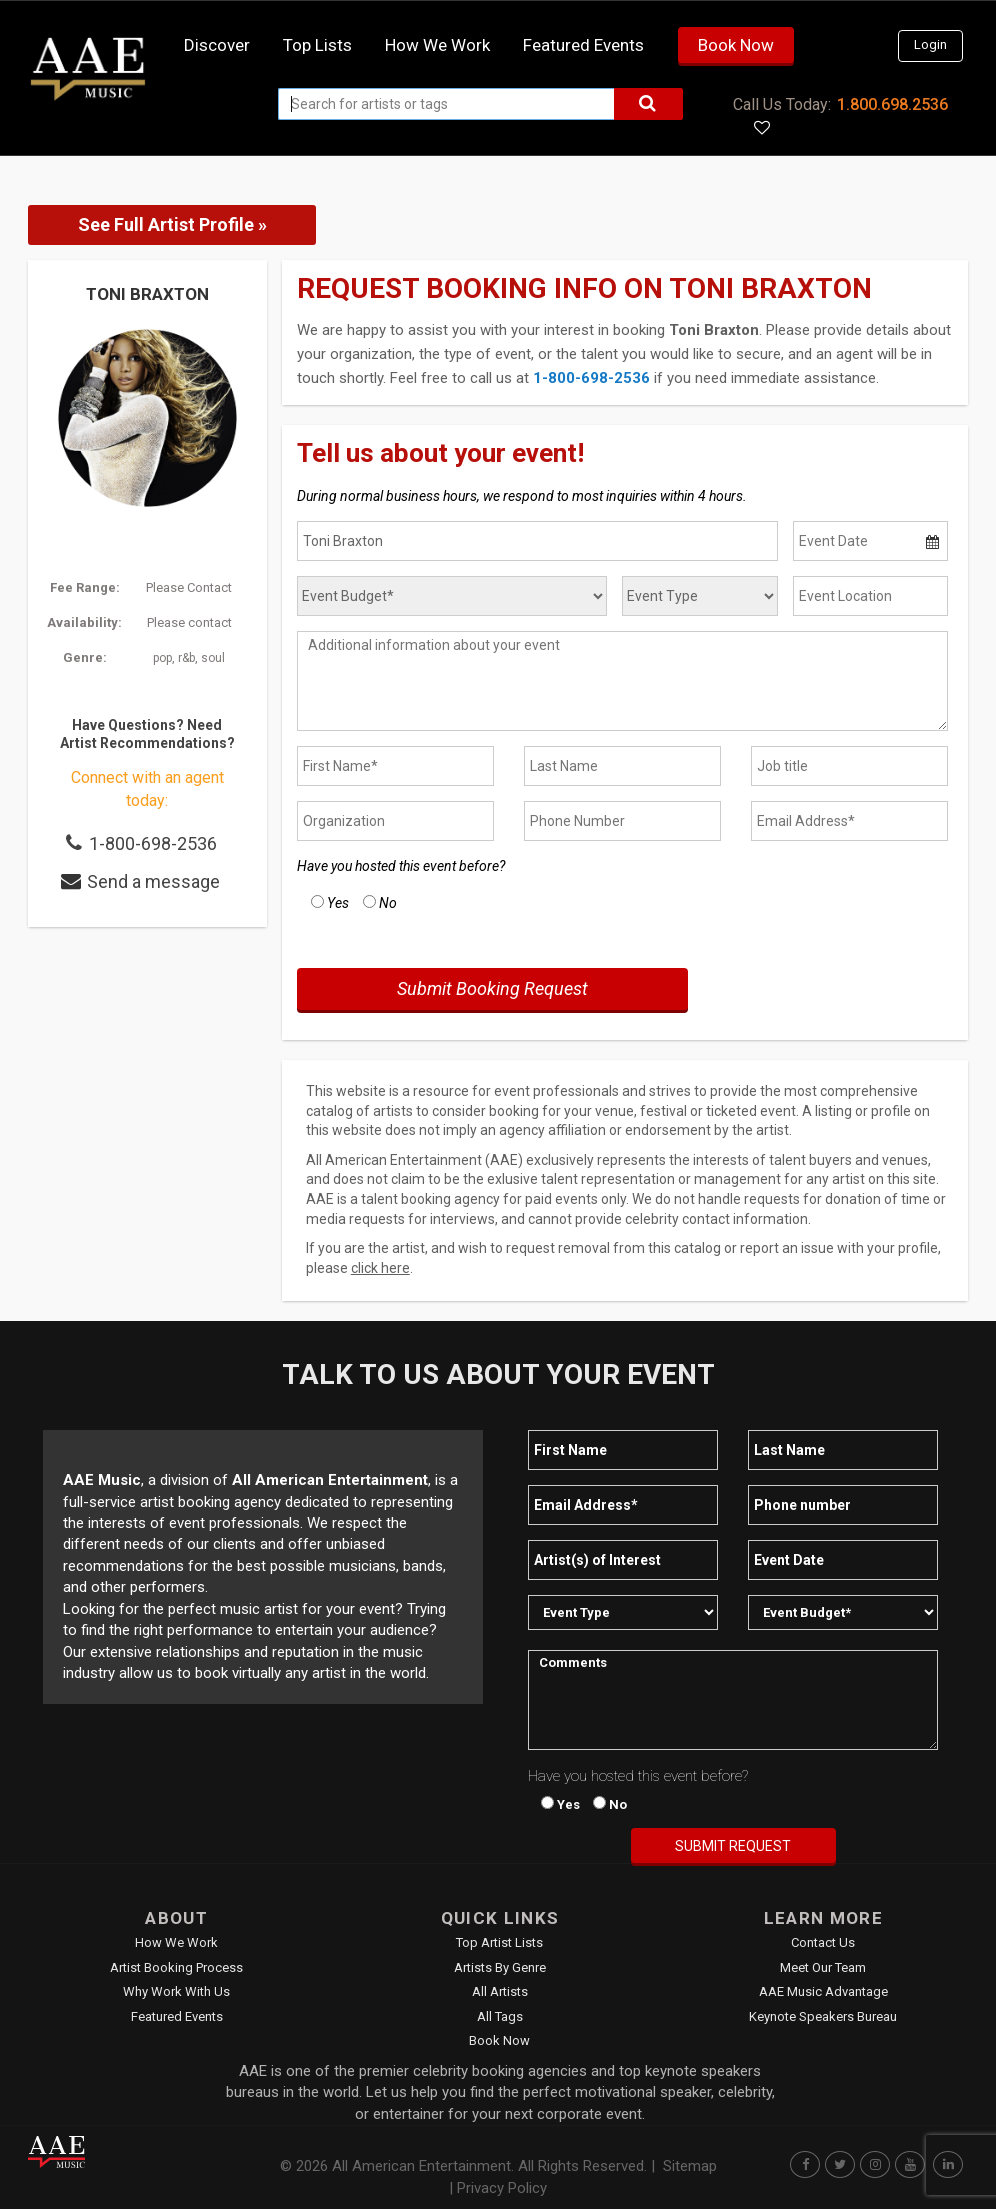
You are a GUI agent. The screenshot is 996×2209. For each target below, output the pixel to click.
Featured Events (583, 45)
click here (380, 1268)
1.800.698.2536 (892, 104)
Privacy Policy (502, 2188)
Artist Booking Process (176, 1967)
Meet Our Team (823, 1967)
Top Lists (317, 45)
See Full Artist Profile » (172, 224)
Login (930, 44)
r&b (186, 658)
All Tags (500, 2016)
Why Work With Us (176, 1991)
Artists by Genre (500, 1967)
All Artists (500, 1991)
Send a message (153, 881)
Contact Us (823, 1942)
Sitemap (690, 2166)
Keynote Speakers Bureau (823, 2016)
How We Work (176, 1942)
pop (162, 658)
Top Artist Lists (499, 1942)
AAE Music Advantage (823, 1991)
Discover (217, 45)
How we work (437, 45)
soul (213, 658)
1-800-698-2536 (153, 843)
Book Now (736, 45)
